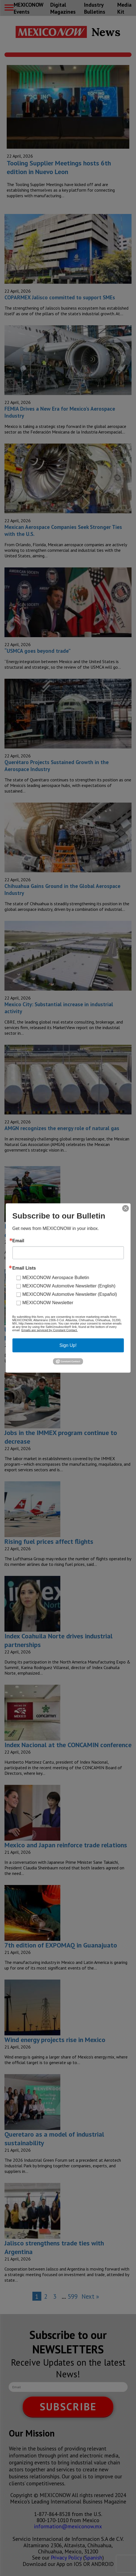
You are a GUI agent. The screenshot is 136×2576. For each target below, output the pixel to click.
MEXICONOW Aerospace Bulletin (55, 1277)
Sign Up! (68, 1345)
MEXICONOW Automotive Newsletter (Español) (69, 1294)
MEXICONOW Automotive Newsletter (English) (68, 1286)
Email (18, 1241)
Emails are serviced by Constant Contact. (49, 1330)
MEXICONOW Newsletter (47, 1302)
